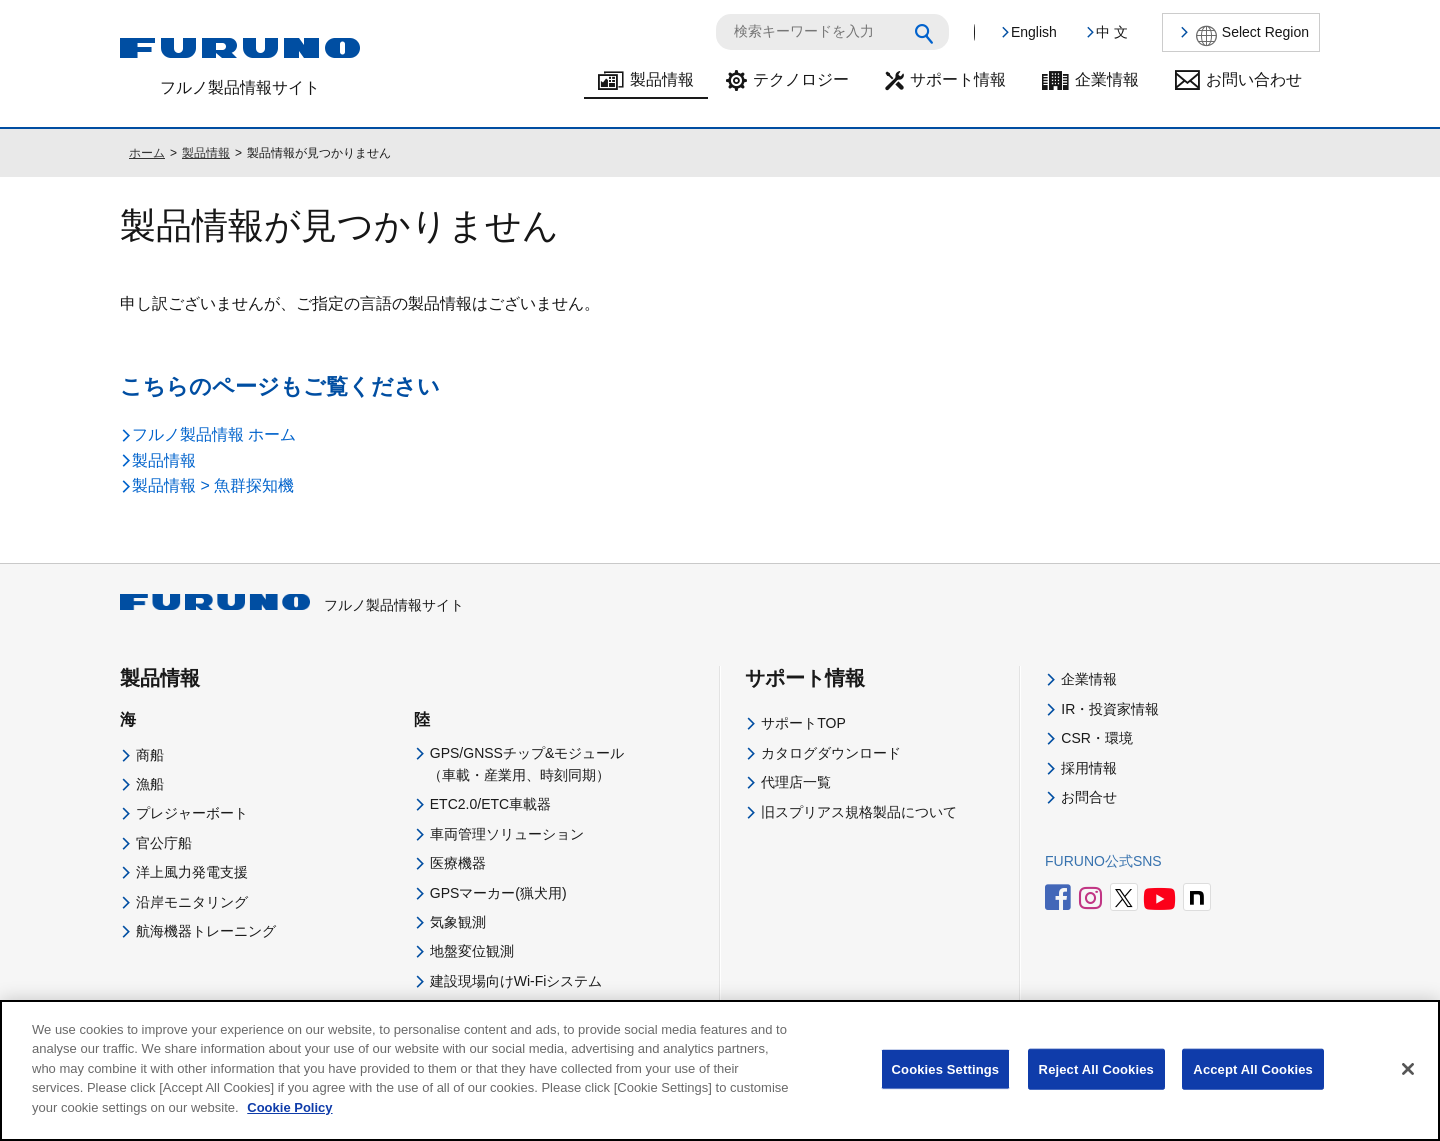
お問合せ (1089, 797)
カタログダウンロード (831, 753)
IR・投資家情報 (1110, 709)
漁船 (150, 784)
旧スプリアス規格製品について (859, 812)
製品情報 (662, 79)
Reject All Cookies (1096, 1084)
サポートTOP (803, 723)
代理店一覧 (796, 782)
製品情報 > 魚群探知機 (213, 485)
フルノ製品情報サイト (292, 605)
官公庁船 (164, 843)
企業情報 (1107, 79)
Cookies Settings (946, 1084)
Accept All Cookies (1253, 1084)
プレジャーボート (192, 813)
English (1034, 32)
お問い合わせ (1254, 79)
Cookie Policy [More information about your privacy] (289, 1123)
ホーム (147, 153)
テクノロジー (801, 79)
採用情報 (1089, 768)
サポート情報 (958, 79)
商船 (150, 755)
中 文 (1112, 32)
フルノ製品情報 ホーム (214, 434)
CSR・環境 (1097, 738)
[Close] (1408, 1084)
